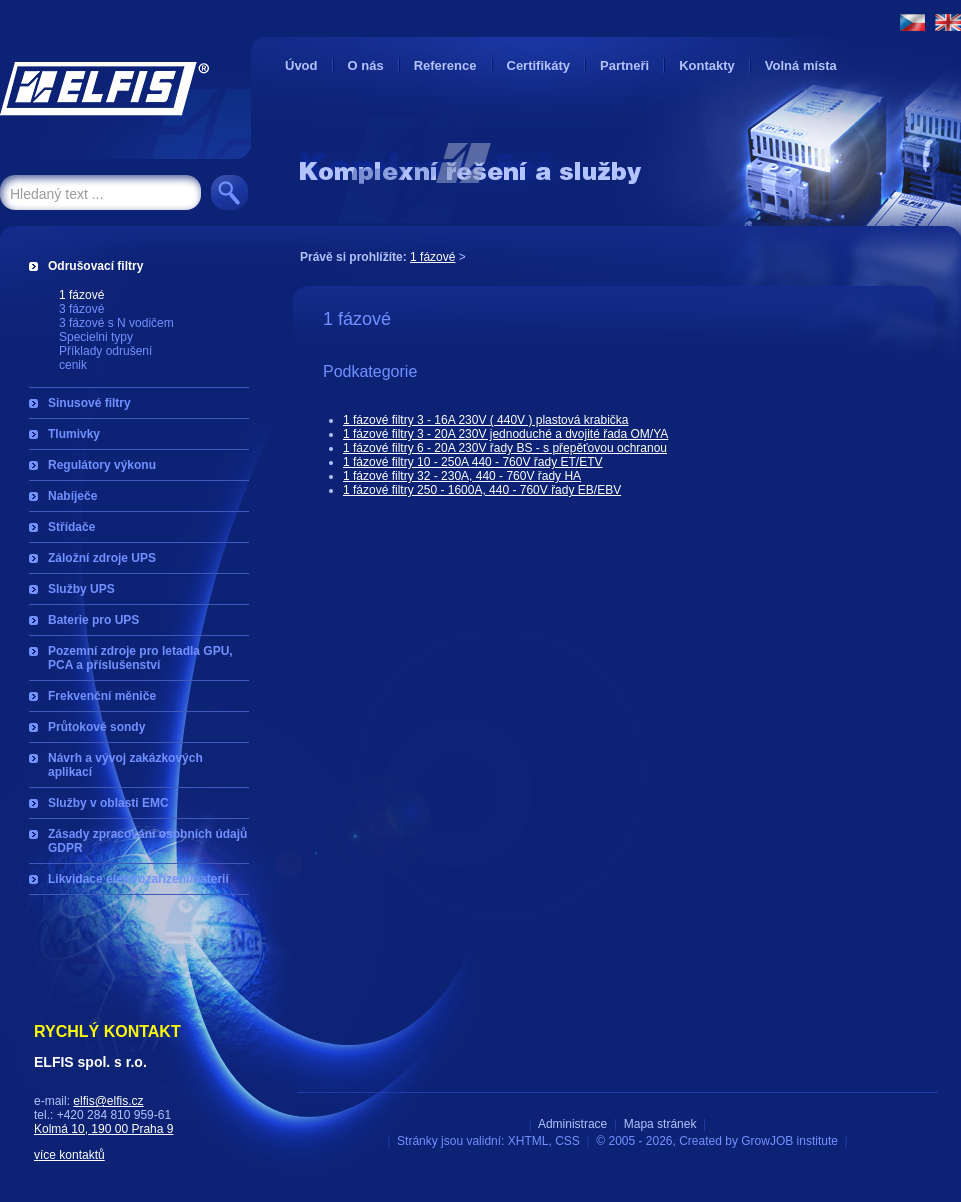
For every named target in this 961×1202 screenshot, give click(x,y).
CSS (567, 1141)
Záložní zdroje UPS (102, 558)
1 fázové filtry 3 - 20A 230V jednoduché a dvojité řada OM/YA (505, 434)
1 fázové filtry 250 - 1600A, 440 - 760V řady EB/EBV (482, 490)
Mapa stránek (660, 1124)
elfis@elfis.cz (108, 1101)
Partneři (624, 65)
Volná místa (801, 65)
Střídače (71, 527)
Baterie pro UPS (93, 620)
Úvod (301, 65)
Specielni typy (96, 337)
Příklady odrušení (105, 351)
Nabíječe (72, 496)
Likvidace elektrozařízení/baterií (138, 879)
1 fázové (81, 295)
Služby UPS (81, 589)
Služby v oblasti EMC (108, 803)
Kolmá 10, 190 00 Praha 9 (103, 1129)
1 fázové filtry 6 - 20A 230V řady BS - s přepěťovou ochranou (505, 448)
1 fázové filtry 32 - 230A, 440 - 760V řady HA (462, 476)
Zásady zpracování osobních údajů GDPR (147, 841)
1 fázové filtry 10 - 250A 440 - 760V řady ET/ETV (472, 462)
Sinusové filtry (89, 403)
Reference (445, 65)
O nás (366, 65)
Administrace (572, 1124)
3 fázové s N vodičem (116, 323)
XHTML (528, 1141)
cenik (73, 365)
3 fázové (81, 309)
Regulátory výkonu (102, 465)
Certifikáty (539, 65)
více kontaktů (69, 1155)
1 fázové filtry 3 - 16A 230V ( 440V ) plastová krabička (485, 420)
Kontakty (707, 65)
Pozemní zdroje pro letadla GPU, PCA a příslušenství (140, 658)
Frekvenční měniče (102, 696)
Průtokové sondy (96, 727)
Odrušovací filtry (95, 266)
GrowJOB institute (789, 1141)
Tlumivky (74, 434)
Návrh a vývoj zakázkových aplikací (125, 765)
